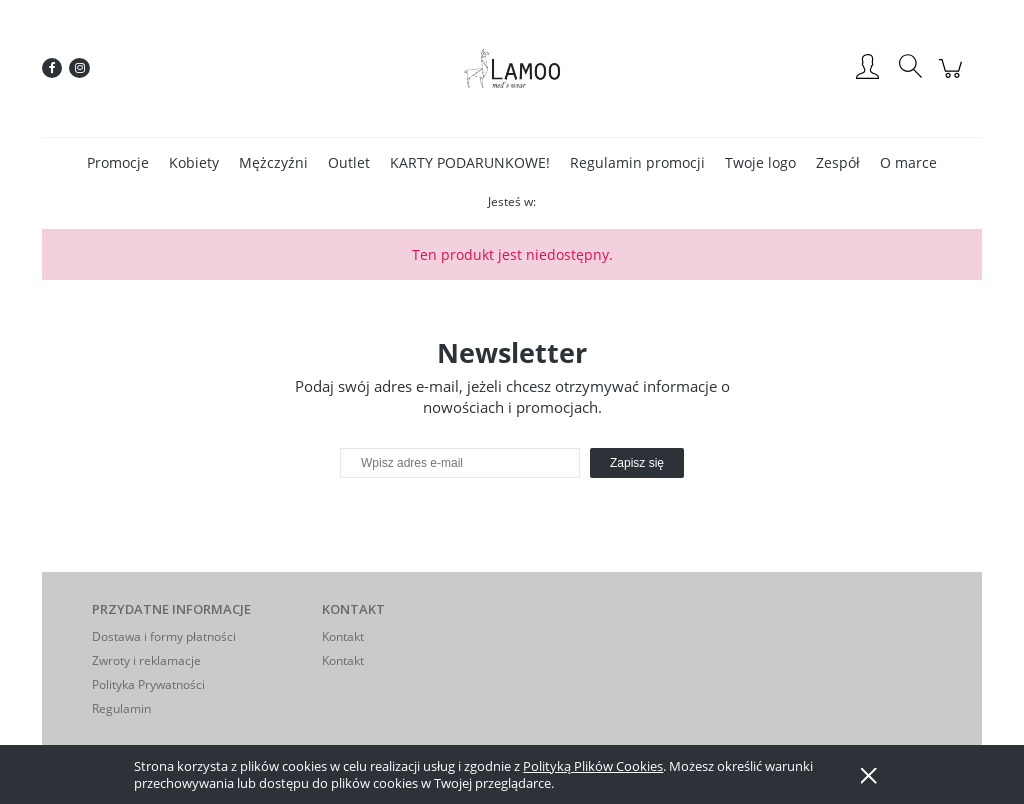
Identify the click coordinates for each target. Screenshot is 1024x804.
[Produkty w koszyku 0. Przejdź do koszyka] (953, 78)
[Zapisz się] (637, 463)
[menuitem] (118, 162)
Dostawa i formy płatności (164, 636)
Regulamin (121, 708)
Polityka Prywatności (148, 684)
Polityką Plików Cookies (593, 766)
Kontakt (343, 636)
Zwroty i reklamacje (146, 660)
